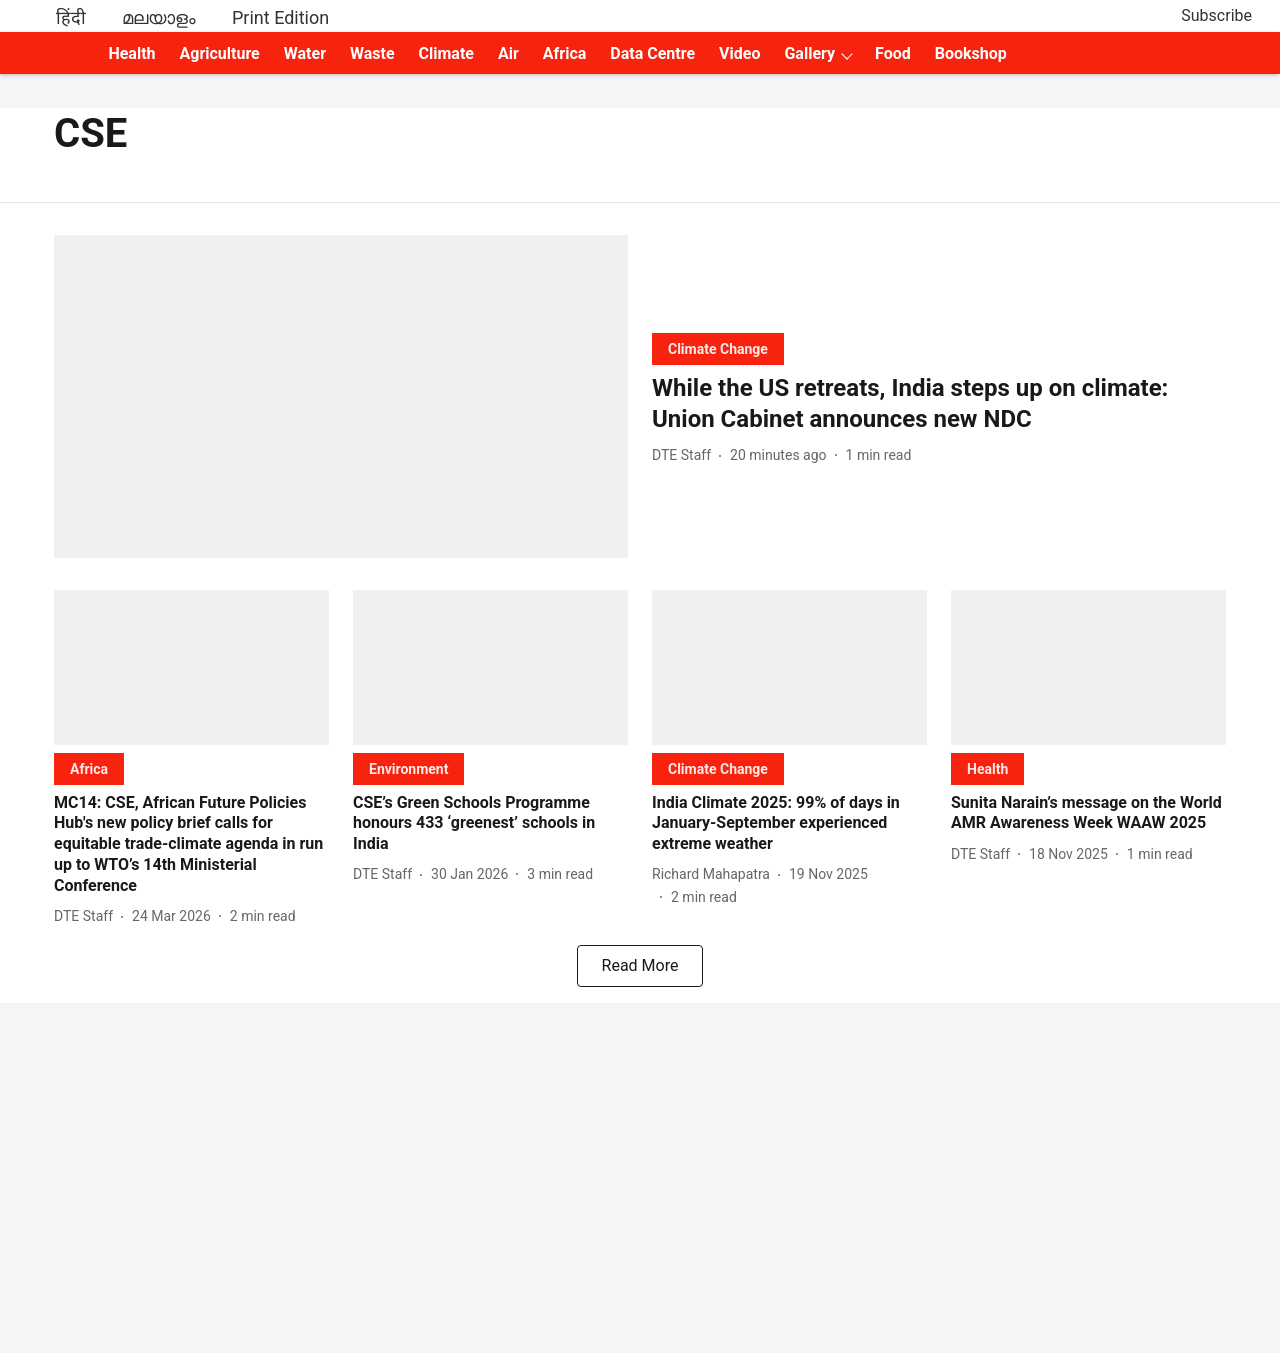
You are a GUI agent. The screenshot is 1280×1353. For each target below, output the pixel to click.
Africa (564, 53)
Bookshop (971, 53)
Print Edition (280, 17)
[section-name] (718, 348)
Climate (446, 53)
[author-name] (685, 455)
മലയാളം (159, 17)
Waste (372, 53)
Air (508, 53)
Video (739, 53)
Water (305, 53)
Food (893, 53)
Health (131, 53)
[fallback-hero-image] (341, 396)
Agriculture (220, 53)
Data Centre (652, 53)
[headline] (939, 404)
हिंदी (71, 17)
